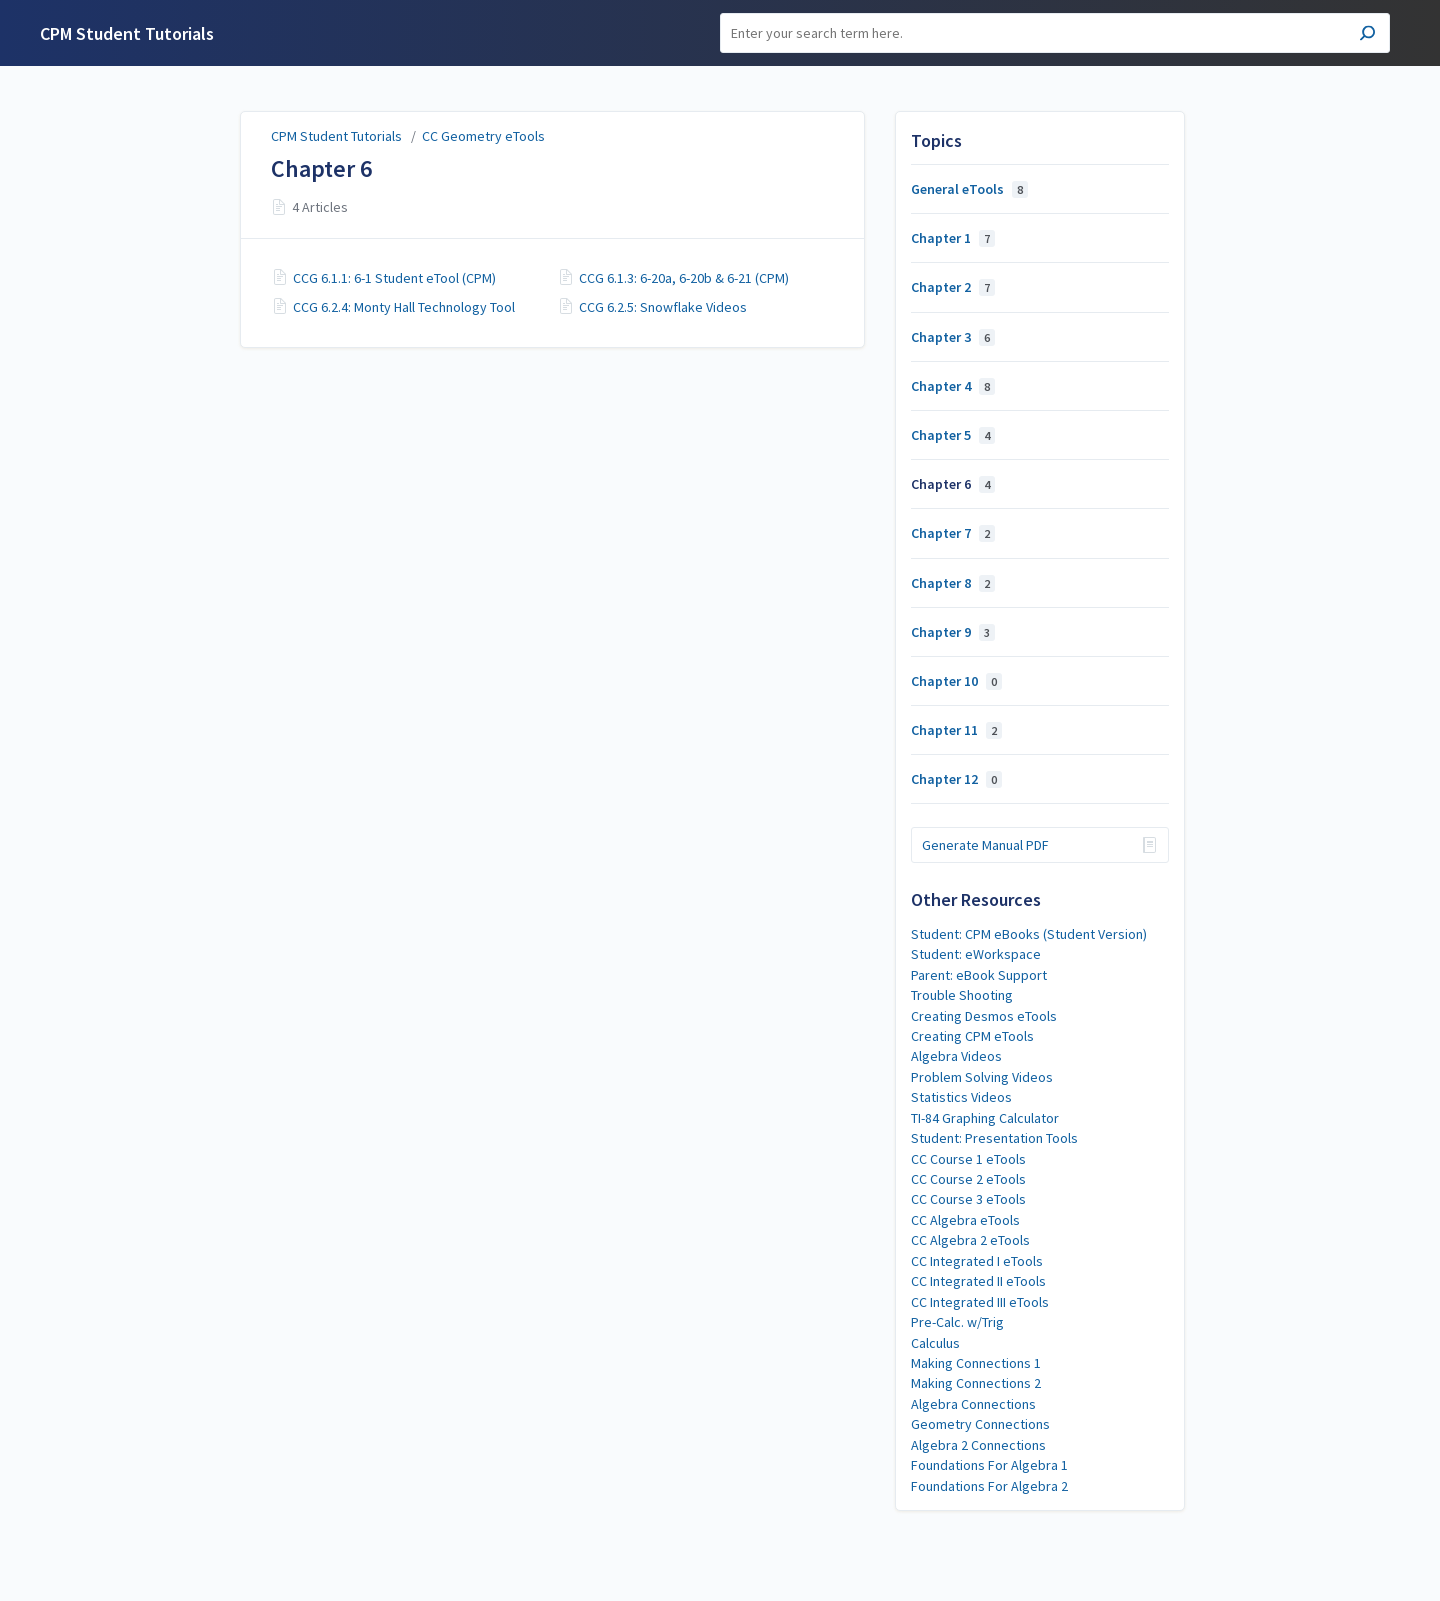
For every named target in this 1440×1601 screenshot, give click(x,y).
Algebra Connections (973, 1404)
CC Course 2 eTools (968, 1179)
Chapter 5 (953, 435)
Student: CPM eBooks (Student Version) (1029, 934)
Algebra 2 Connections (978, 1445)
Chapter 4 (953, 386)
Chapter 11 (956, 730)
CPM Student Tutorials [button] (127, 33)
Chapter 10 (956, 681)
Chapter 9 (953, 632)
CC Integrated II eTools (978, 1281)
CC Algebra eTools (965, 1220)
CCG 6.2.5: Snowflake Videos (663, 307)
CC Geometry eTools (483, 136)
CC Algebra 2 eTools (970, 1240)
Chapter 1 (953, 238)
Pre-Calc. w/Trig (957, 1322)
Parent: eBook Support (979, 975)
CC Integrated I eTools (977, 1261)
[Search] (1055, 33)
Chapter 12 (956, 779)
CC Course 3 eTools (968, 1199)
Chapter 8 (953, 583)
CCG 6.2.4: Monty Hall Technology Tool (404, 307)
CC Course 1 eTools (968, 1159)
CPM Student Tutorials (336, 136)
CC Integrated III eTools (980, 1302)
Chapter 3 (953, 337)
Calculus (935, 1343)
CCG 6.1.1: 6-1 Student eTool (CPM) (394, 278)
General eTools (969, 189)
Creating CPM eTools (972, 1036)
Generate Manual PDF (985, 845)
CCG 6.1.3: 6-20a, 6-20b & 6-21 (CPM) (684, 278)
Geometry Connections (980, 1424)
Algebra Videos (956, 1056)
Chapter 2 (953, 287)
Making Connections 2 (976, 1383)
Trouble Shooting (962, 995)
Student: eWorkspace (976, 954)
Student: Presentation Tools (994, 1138)
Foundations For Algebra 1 (989, 1465)
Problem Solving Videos (982, 1077)
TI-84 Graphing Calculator (985, 1118)
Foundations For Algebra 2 (989, 1486)
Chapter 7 (953, 533)
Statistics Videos (961, 1097)
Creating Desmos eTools (984, 1016)
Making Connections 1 (976, 1363)
